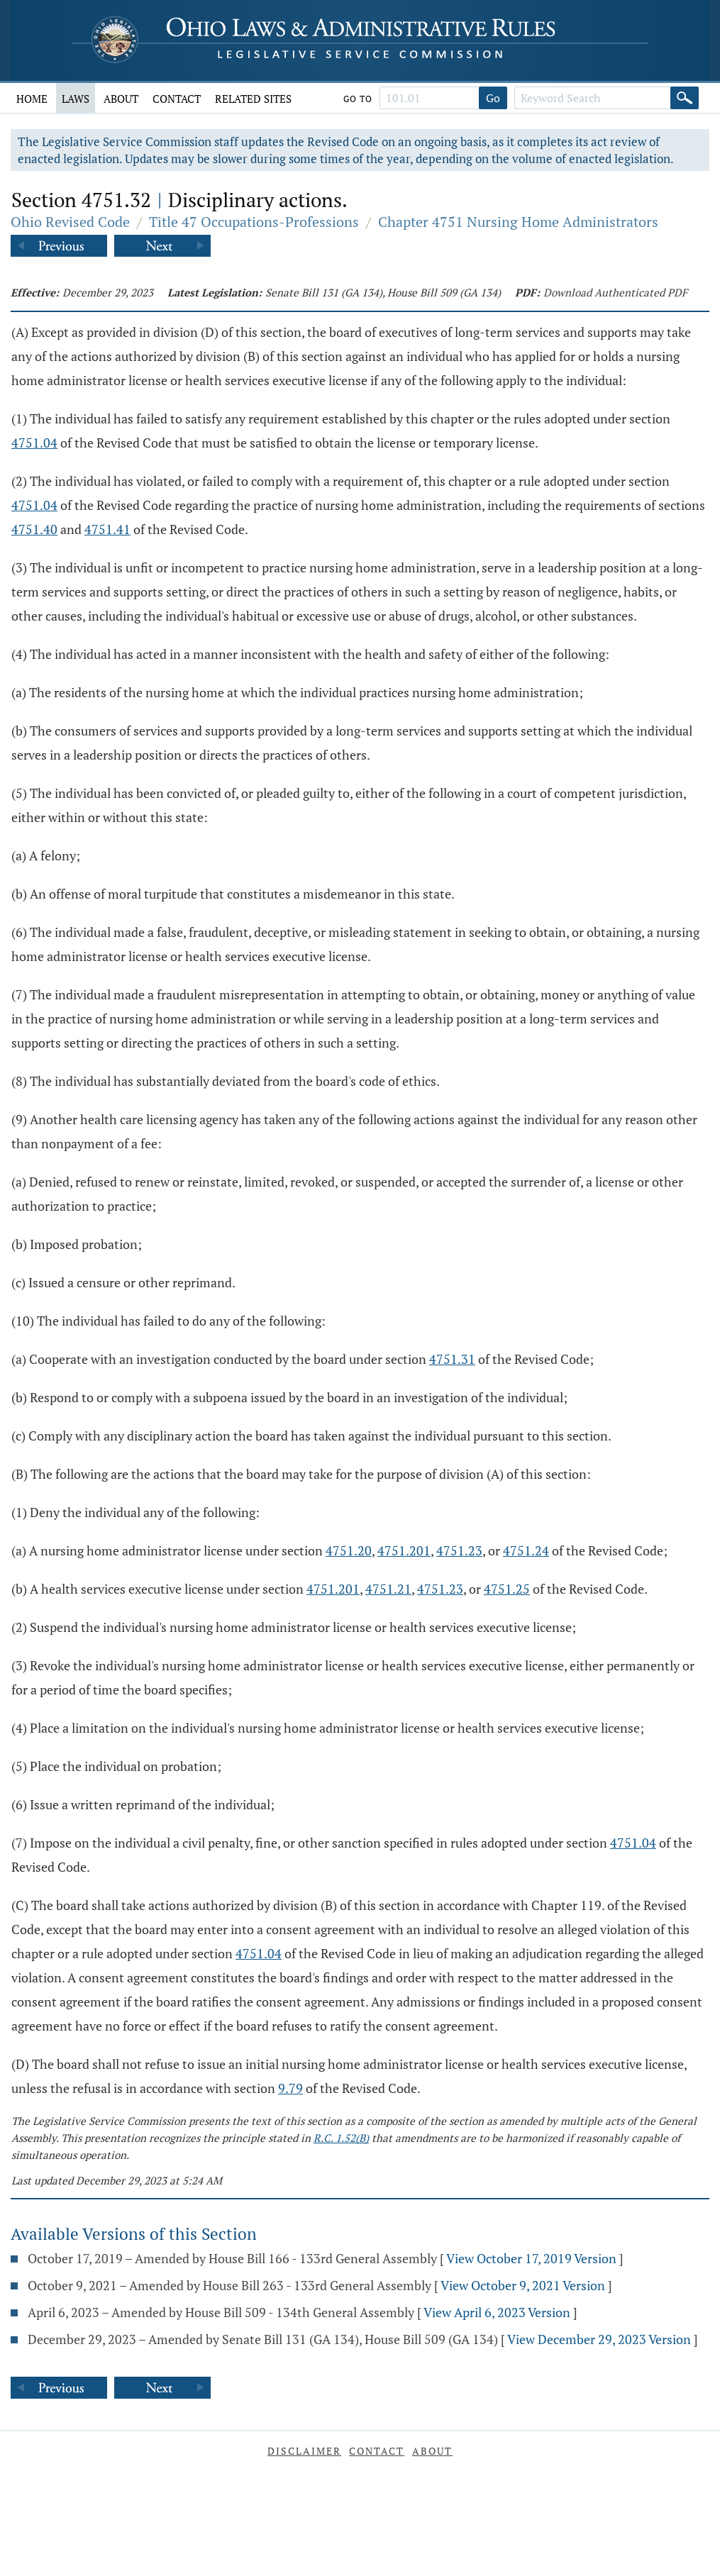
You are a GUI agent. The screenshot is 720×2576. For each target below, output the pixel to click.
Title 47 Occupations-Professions (254, 221)
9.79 (290, 2088)
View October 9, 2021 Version (523, 2285)
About (121, 98)
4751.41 (107, 529)
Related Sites (253, 98)
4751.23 (459, 1550)
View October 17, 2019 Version (531, 2258)
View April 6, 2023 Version (496, 2312)
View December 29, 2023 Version (599, 2339)
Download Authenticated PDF (615, 292)
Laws (75, 98)
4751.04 (34, 442)
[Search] (684, 98)
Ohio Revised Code (70, 221)
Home (32, 98)
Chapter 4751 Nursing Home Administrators (518, 221)
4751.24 (526, 1550)
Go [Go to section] (493, 98)
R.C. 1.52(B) (341, 2138)
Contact (177, 98)
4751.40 (34, 529)
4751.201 (404, 1550)
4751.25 (507, 1588)
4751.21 (388, 1588)
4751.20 (349, 1550)
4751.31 (452, 1358)
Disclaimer (304, 2451)
